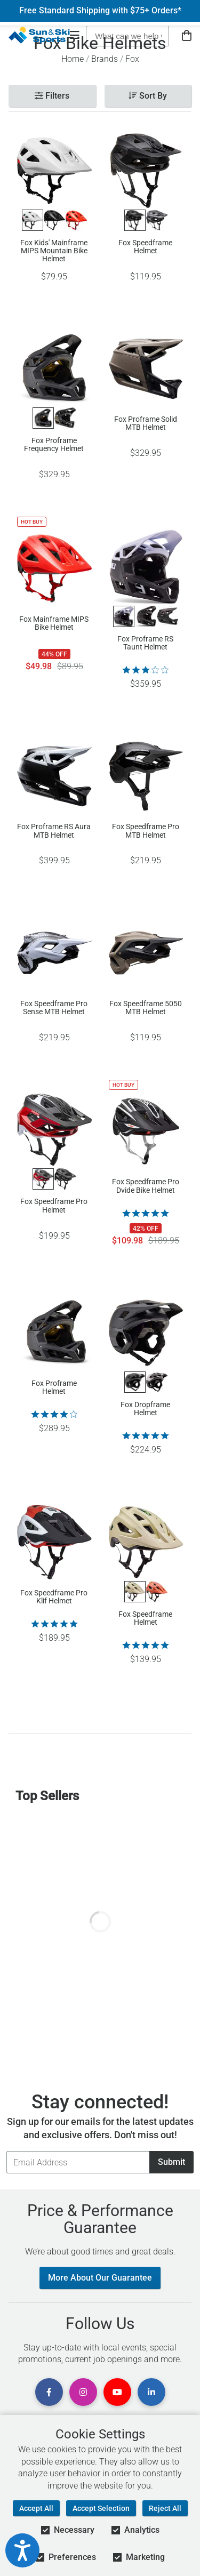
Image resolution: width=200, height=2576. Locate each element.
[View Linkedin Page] (151, 2392)
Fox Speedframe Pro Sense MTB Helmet (53, 1008)
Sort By (148, 96)
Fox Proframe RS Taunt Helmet (145, 643)
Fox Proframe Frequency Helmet (54, 445)
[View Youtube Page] (117, 2392)
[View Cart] (186, 36)
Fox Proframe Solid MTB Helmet (145, 423)
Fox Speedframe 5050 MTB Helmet (145, 1008)
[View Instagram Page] (83, 2392)
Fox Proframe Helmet (54, 1387)
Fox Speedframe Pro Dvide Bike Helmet (145, 1186)
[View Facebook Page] (49, 2392)
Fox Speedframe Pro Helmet (53, 1206)
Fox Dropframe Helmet (145, 1409)
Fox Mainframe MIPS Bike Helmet (54, 623)
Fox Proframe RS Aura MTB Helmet (54, 831)
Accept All (36, 2508)
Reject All (165, 2508)
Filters (52, 96)
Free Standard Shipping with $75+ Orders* (100, 10)
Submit (171, 2162)
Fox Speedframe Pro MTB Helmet (145, 831)
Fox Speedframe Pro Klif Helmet (53, 1597)
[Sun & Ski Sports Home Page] (39, 35)
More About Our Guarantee (100, 2278)
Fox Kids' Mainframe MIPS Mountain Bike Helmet (53, 250)
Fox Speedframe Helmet (145, 247)
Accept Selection (101, 2508)
